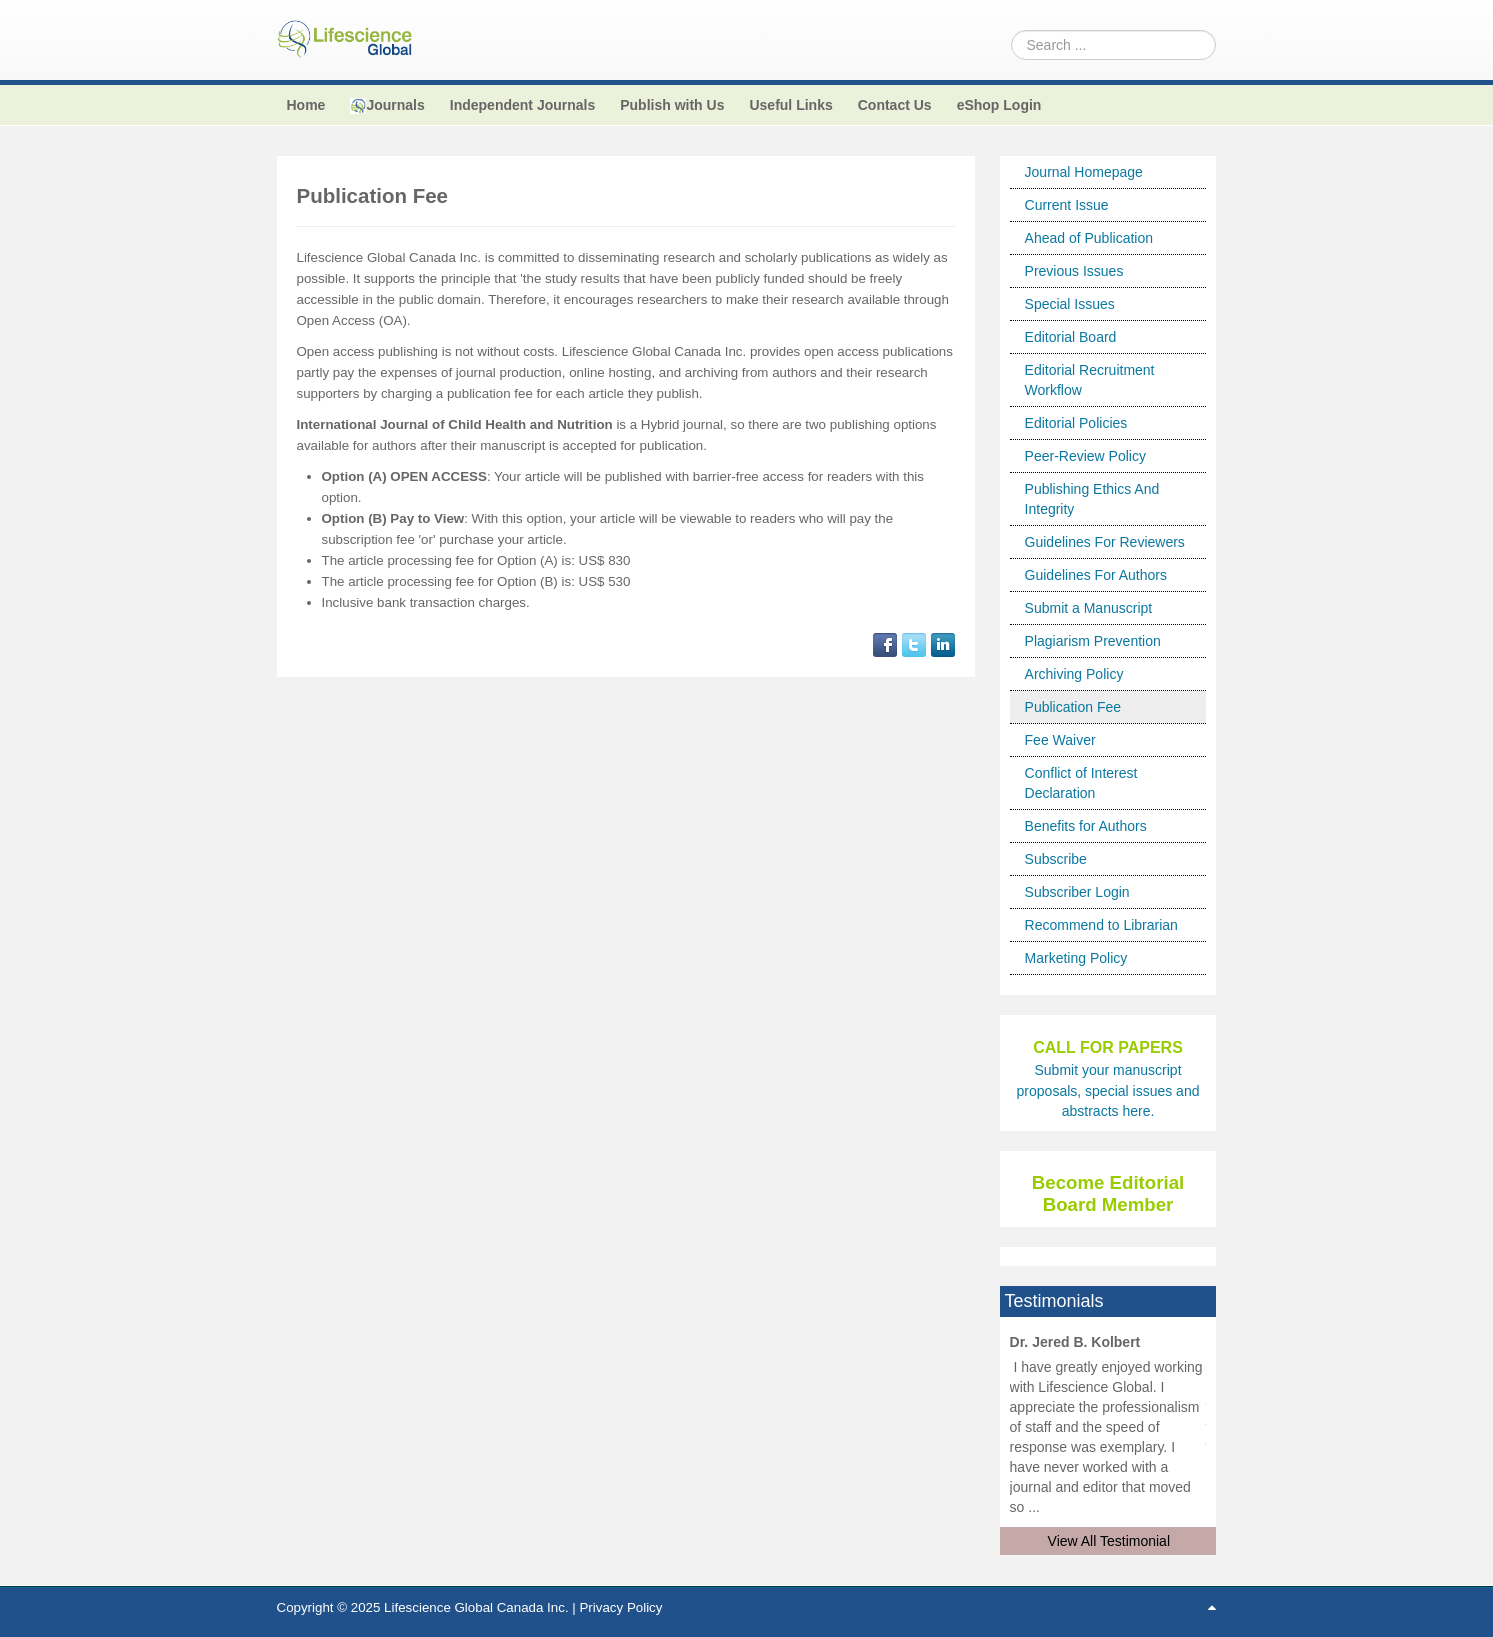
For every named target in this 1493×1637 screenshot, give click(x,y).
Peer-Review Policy (1085, 456)
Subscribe (1056, 859)
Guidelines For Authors (1096, 575)
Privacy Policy (620, 1607)
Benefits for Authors (1086, 826)
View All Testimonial (1109, 1541)
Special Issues (1070, 304)
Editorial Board (1071, 337)
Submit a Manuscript (1089, 608)
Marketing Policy (1076, 958)
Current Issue (1067, 205)
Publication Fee (1073, 707)
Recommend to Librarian (1101, 925)
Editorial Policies (1076, 423)
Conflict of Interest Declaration (1081, 783)
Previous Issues (1074, 271)
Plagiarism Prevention (1093, 641)
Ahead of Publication (1089, 238)
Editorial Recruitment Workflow (1090, 380)
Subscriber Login (1077, 892)
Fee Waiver (1060, 740)
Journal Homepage (1084, 172)
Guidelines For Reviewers (1105, 542)
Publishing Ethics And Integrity (1092, 499)
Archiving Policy (1074, 674)
